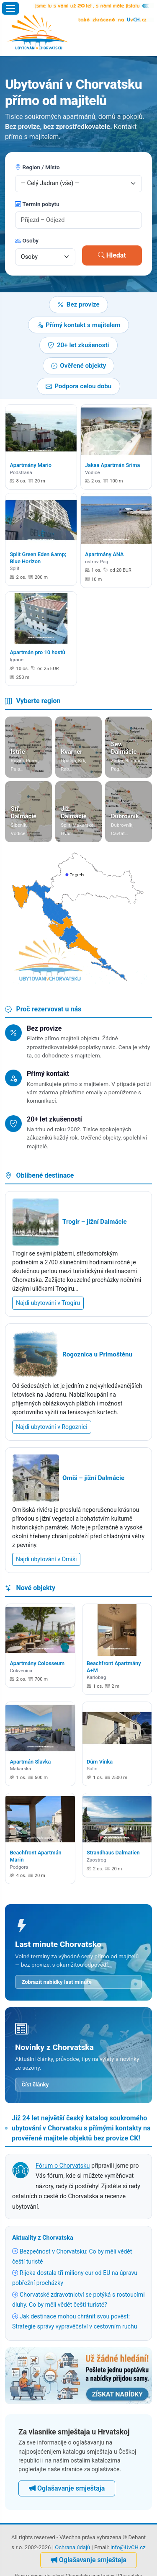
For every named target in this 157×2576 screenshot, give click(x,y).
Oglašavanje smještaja (67, 2488)
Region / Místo (37, 167)
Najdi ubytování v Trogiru (48, 1303)
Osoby (27, 240)
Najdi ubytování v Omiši (46, 1559)
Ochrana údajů (72, 2547)
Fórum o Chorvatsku (63, 2165)
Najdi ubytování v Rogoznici (52, 1426)
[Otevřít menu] (10, 8)
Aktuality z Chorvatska (42, 2237)
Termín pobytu (37, 204)
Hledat (112, 255)
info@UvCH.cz (128, 2547)
